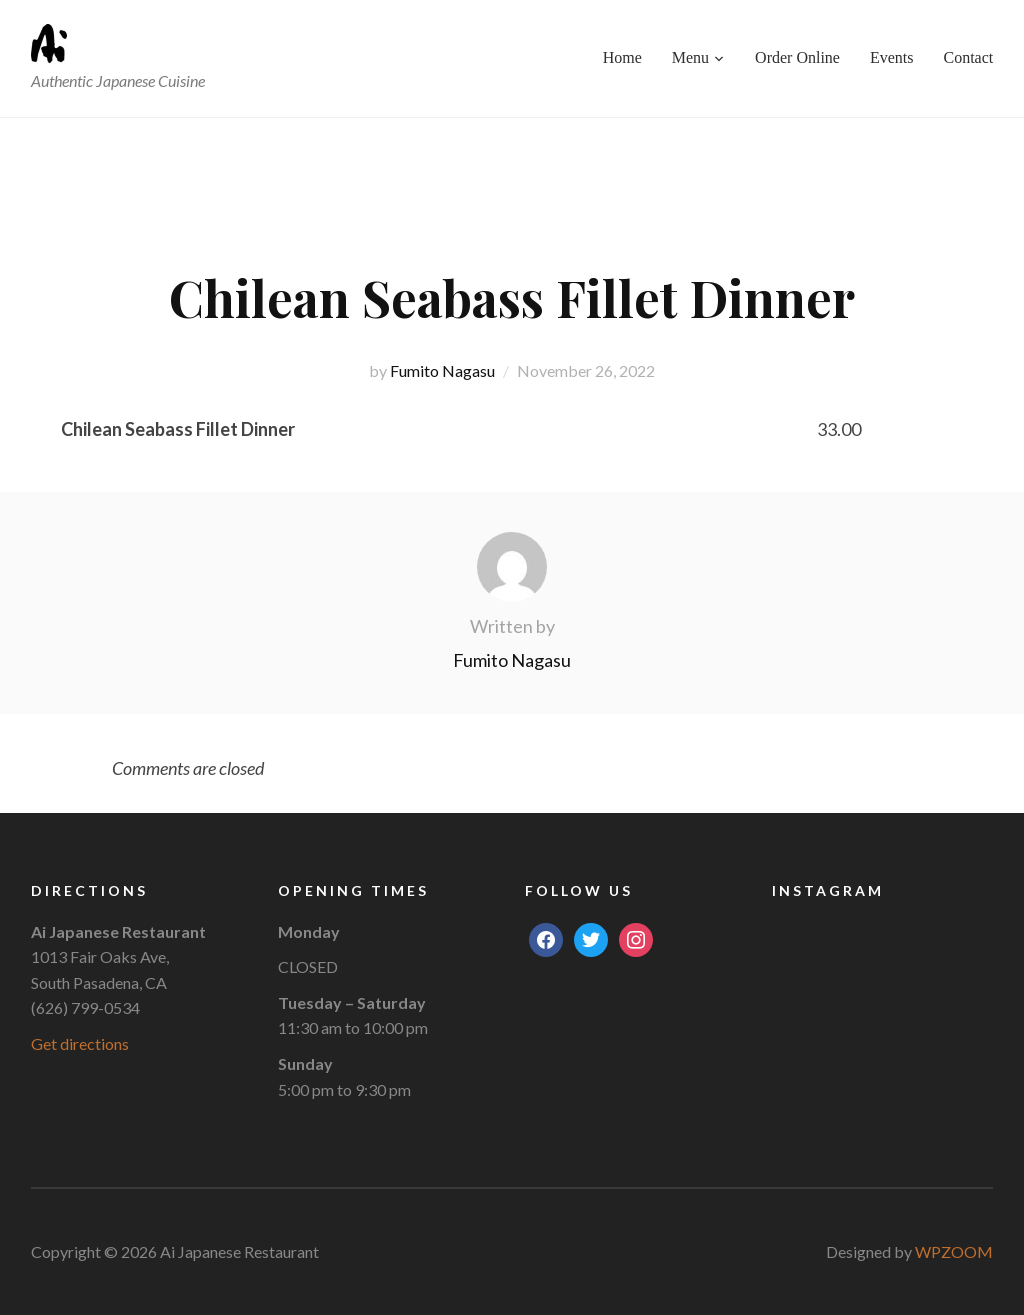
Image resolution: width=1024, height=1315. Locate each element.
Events (892, 57)
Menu (690, 57)
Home (622, 57)
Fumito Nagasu (442, 370)
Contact (969, 57)
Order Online (797, 57)
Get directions (80, 1043)
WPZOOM (954, 1251)
